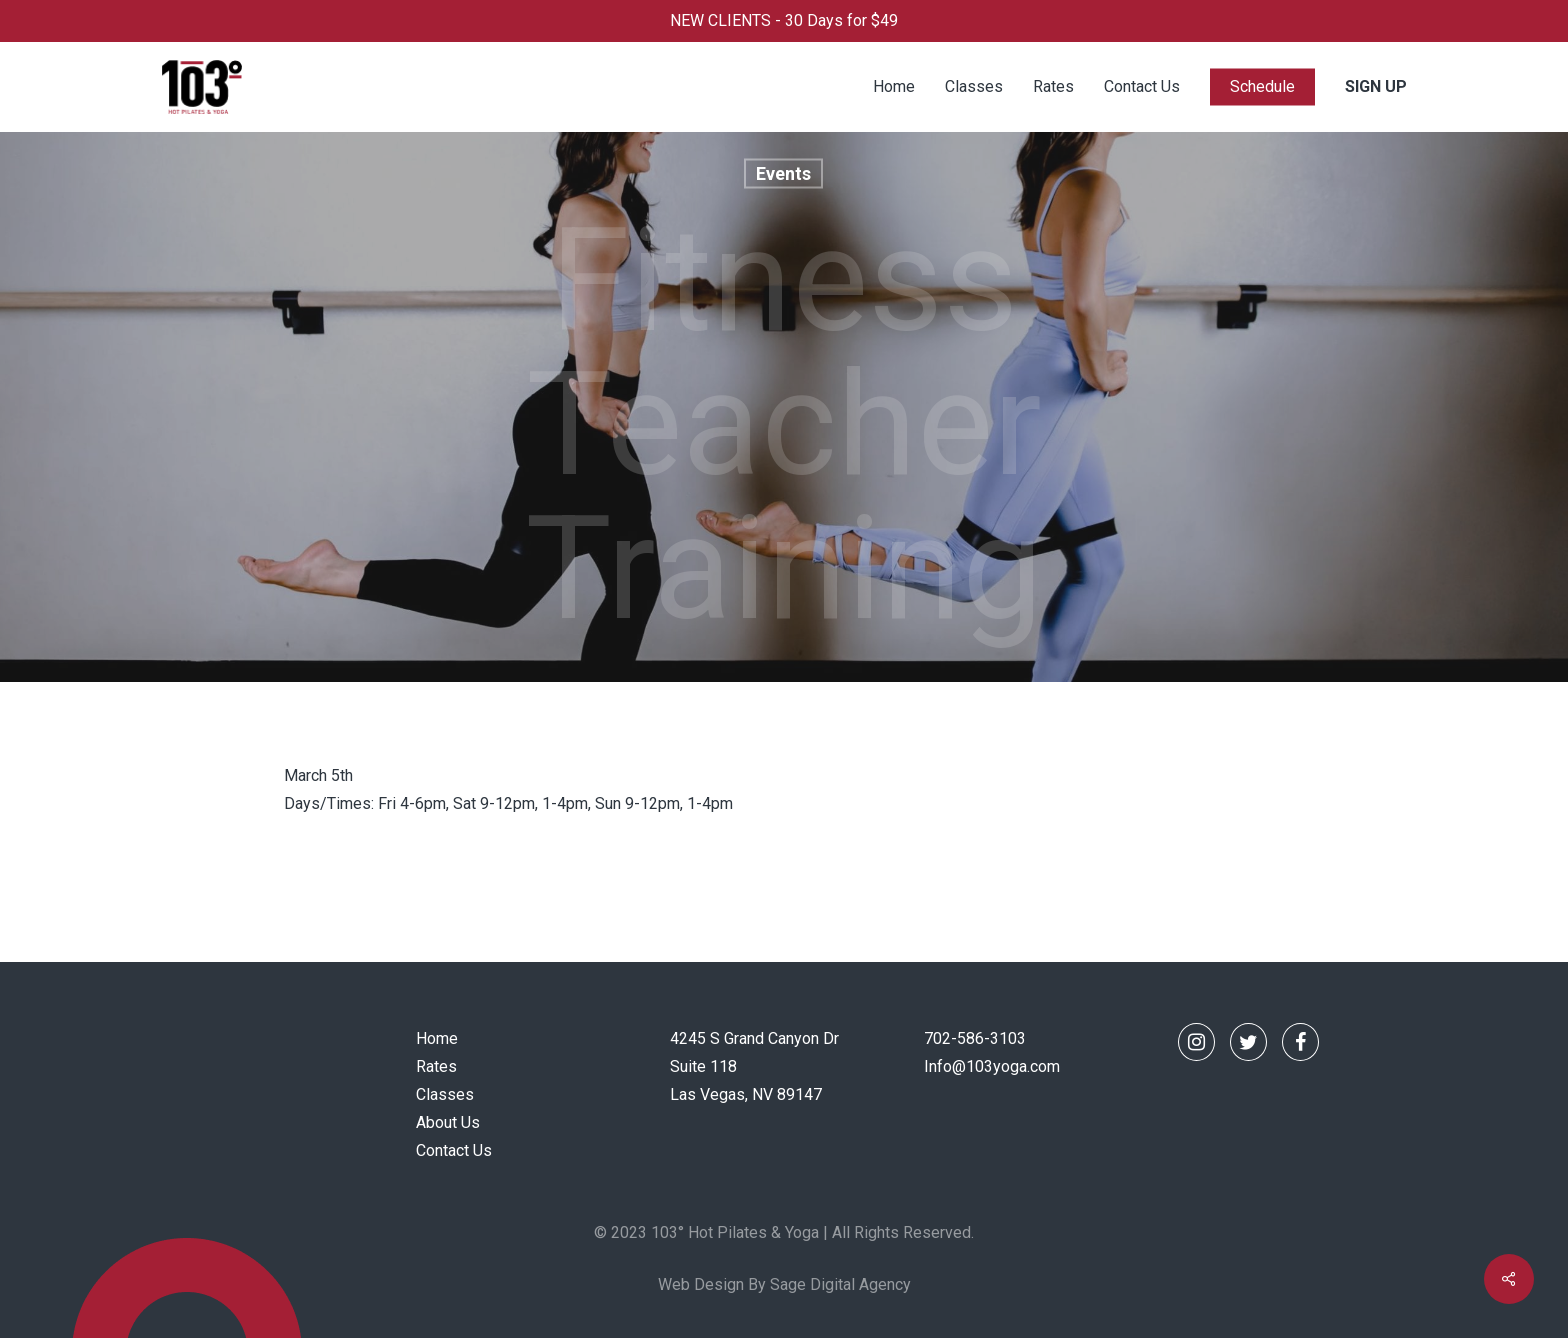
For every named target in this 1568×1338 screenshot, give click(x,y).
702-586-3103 (975, 1038)
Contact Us (454, 1150)
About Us (448, 1122)
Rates (436, 1066)
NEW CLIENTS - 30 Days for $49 (784, 20)
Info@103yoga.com (992, 1066)
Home (437, 1038)
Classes (445, 1094)
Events (783, 173)
